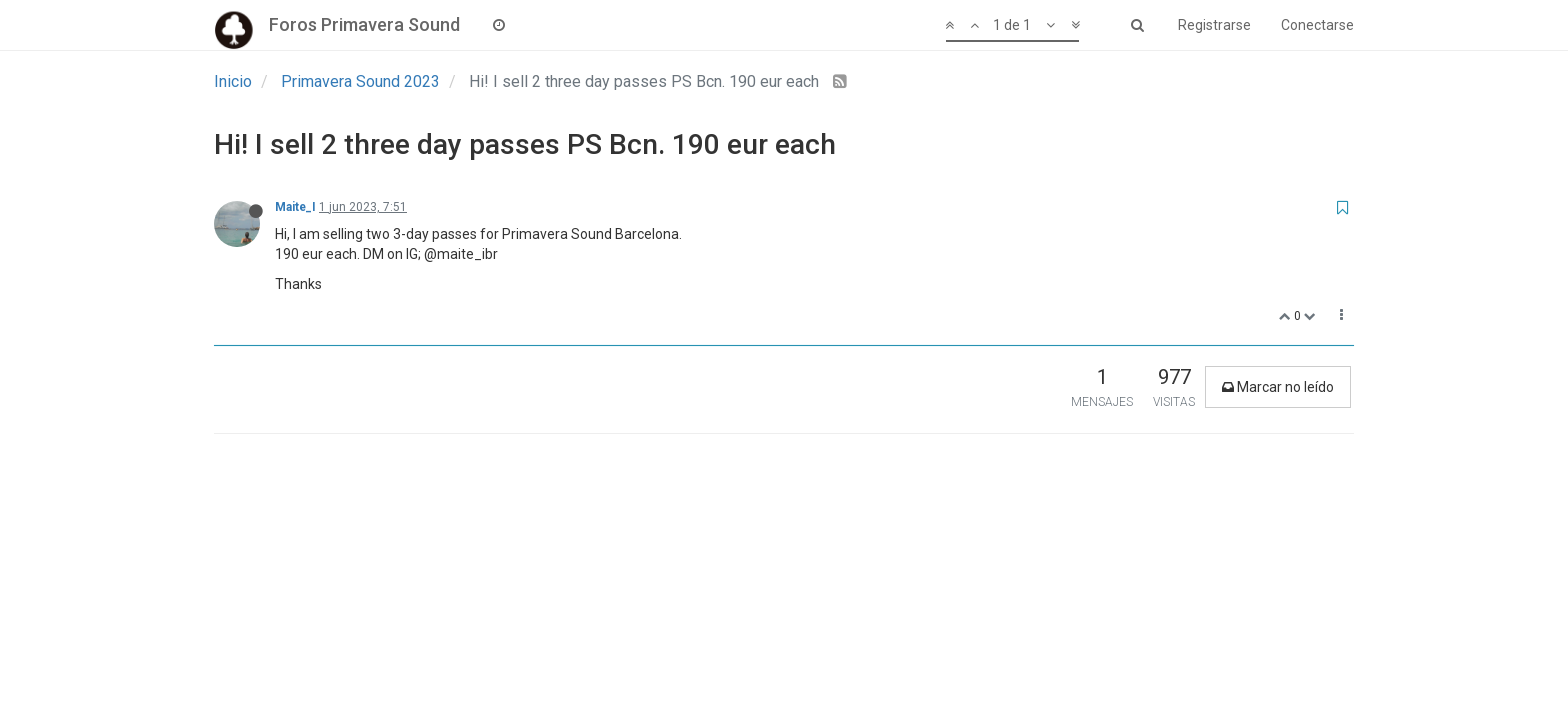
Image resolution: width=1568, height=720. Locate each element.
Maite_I (295, 207)
